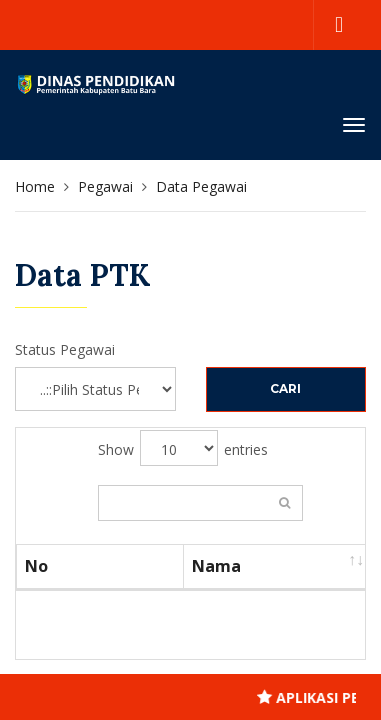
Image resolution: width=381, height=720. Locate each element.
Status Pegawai (65, 349)
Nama (216, 566)
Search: (200, 503)
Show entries (183, 448)
